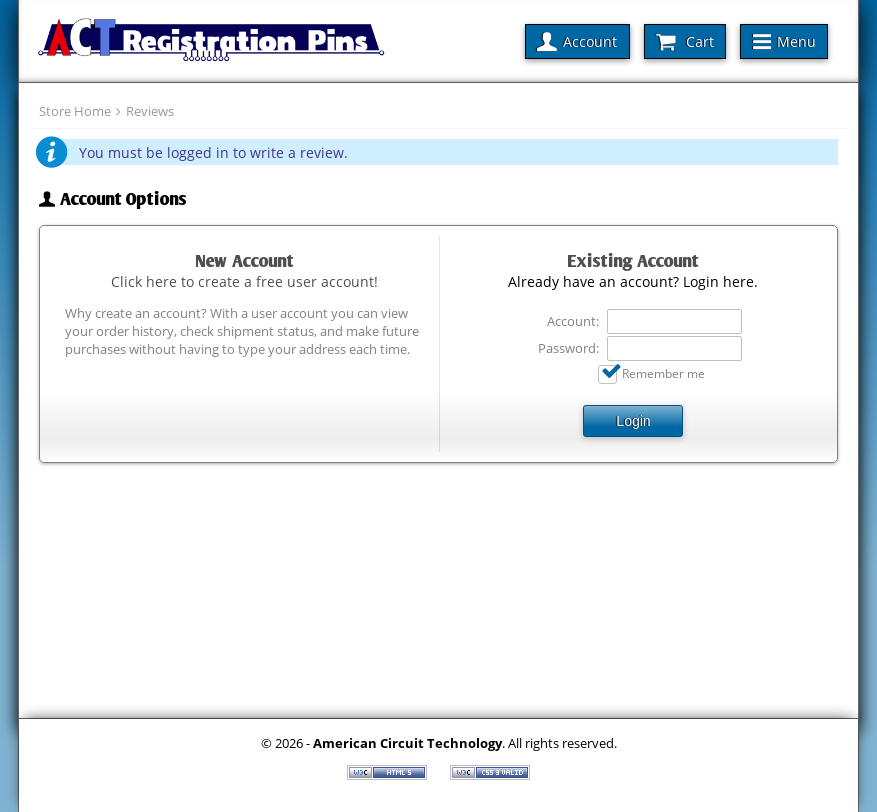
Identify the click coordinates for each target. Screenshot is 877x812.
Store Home (75, 111)
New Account (244, 261)
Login (633, 421)
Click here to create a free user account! (244, 281)
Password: (568, 348)
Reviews (150, 111)
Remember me (663, 373)
